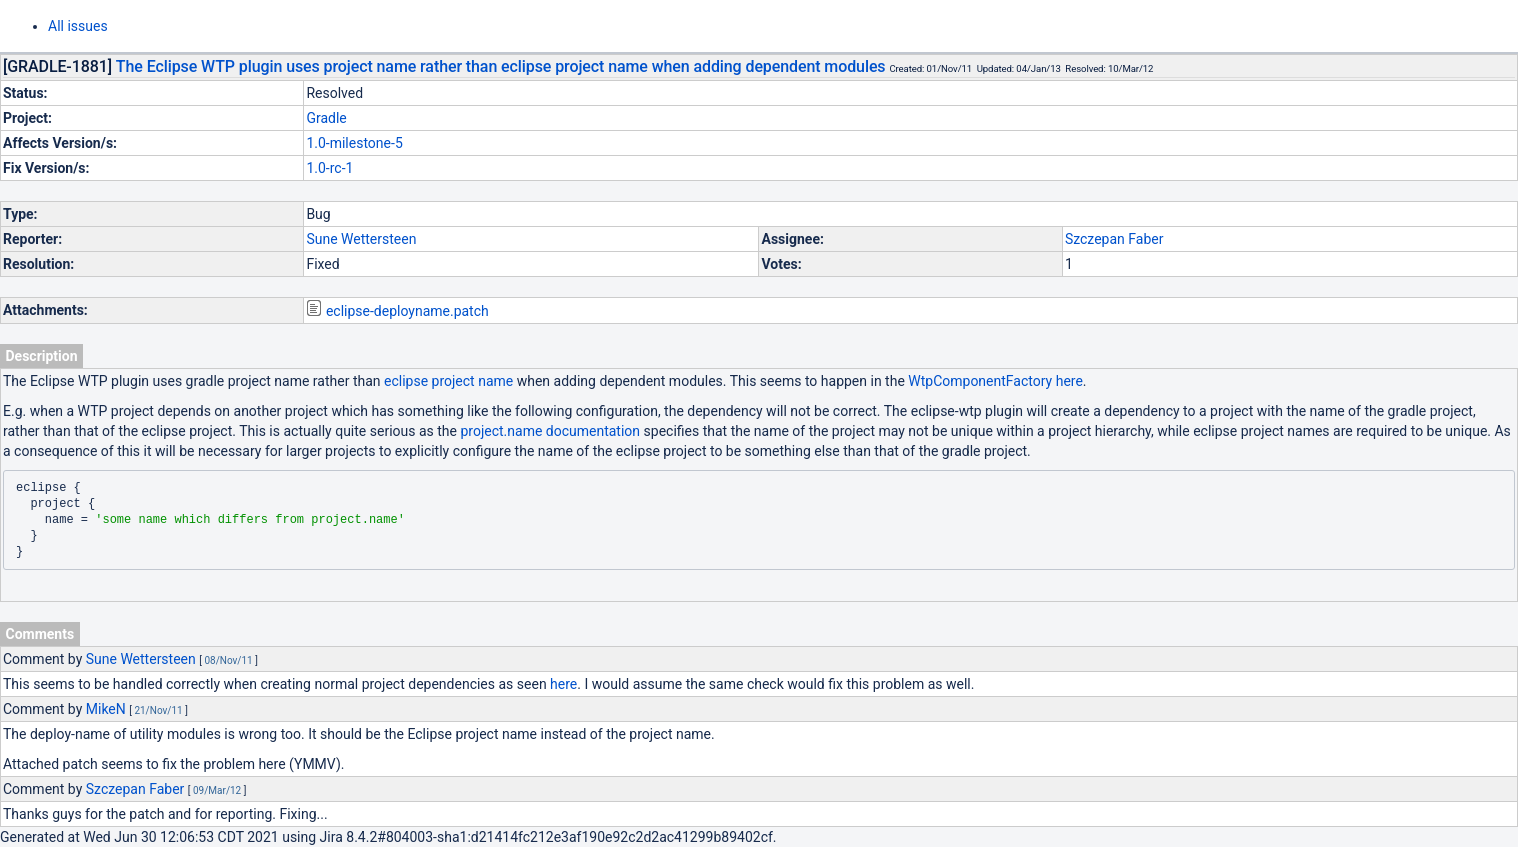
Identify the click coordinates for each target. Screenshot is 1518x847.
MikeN (106, 709)
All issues (78, 26)
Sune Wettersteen (361, 239)
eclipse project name (448, 381)
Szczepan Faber (1114, 239)
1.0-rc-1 (329, 168)
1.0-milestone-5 (354, 143)
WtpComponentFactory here (995, 381)
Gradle (326, 118)
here (563, 684)
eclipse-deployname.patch (407, 311)
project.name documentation (550, 431)
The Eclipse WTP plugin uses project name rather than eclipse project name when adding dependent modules (501, 66)
